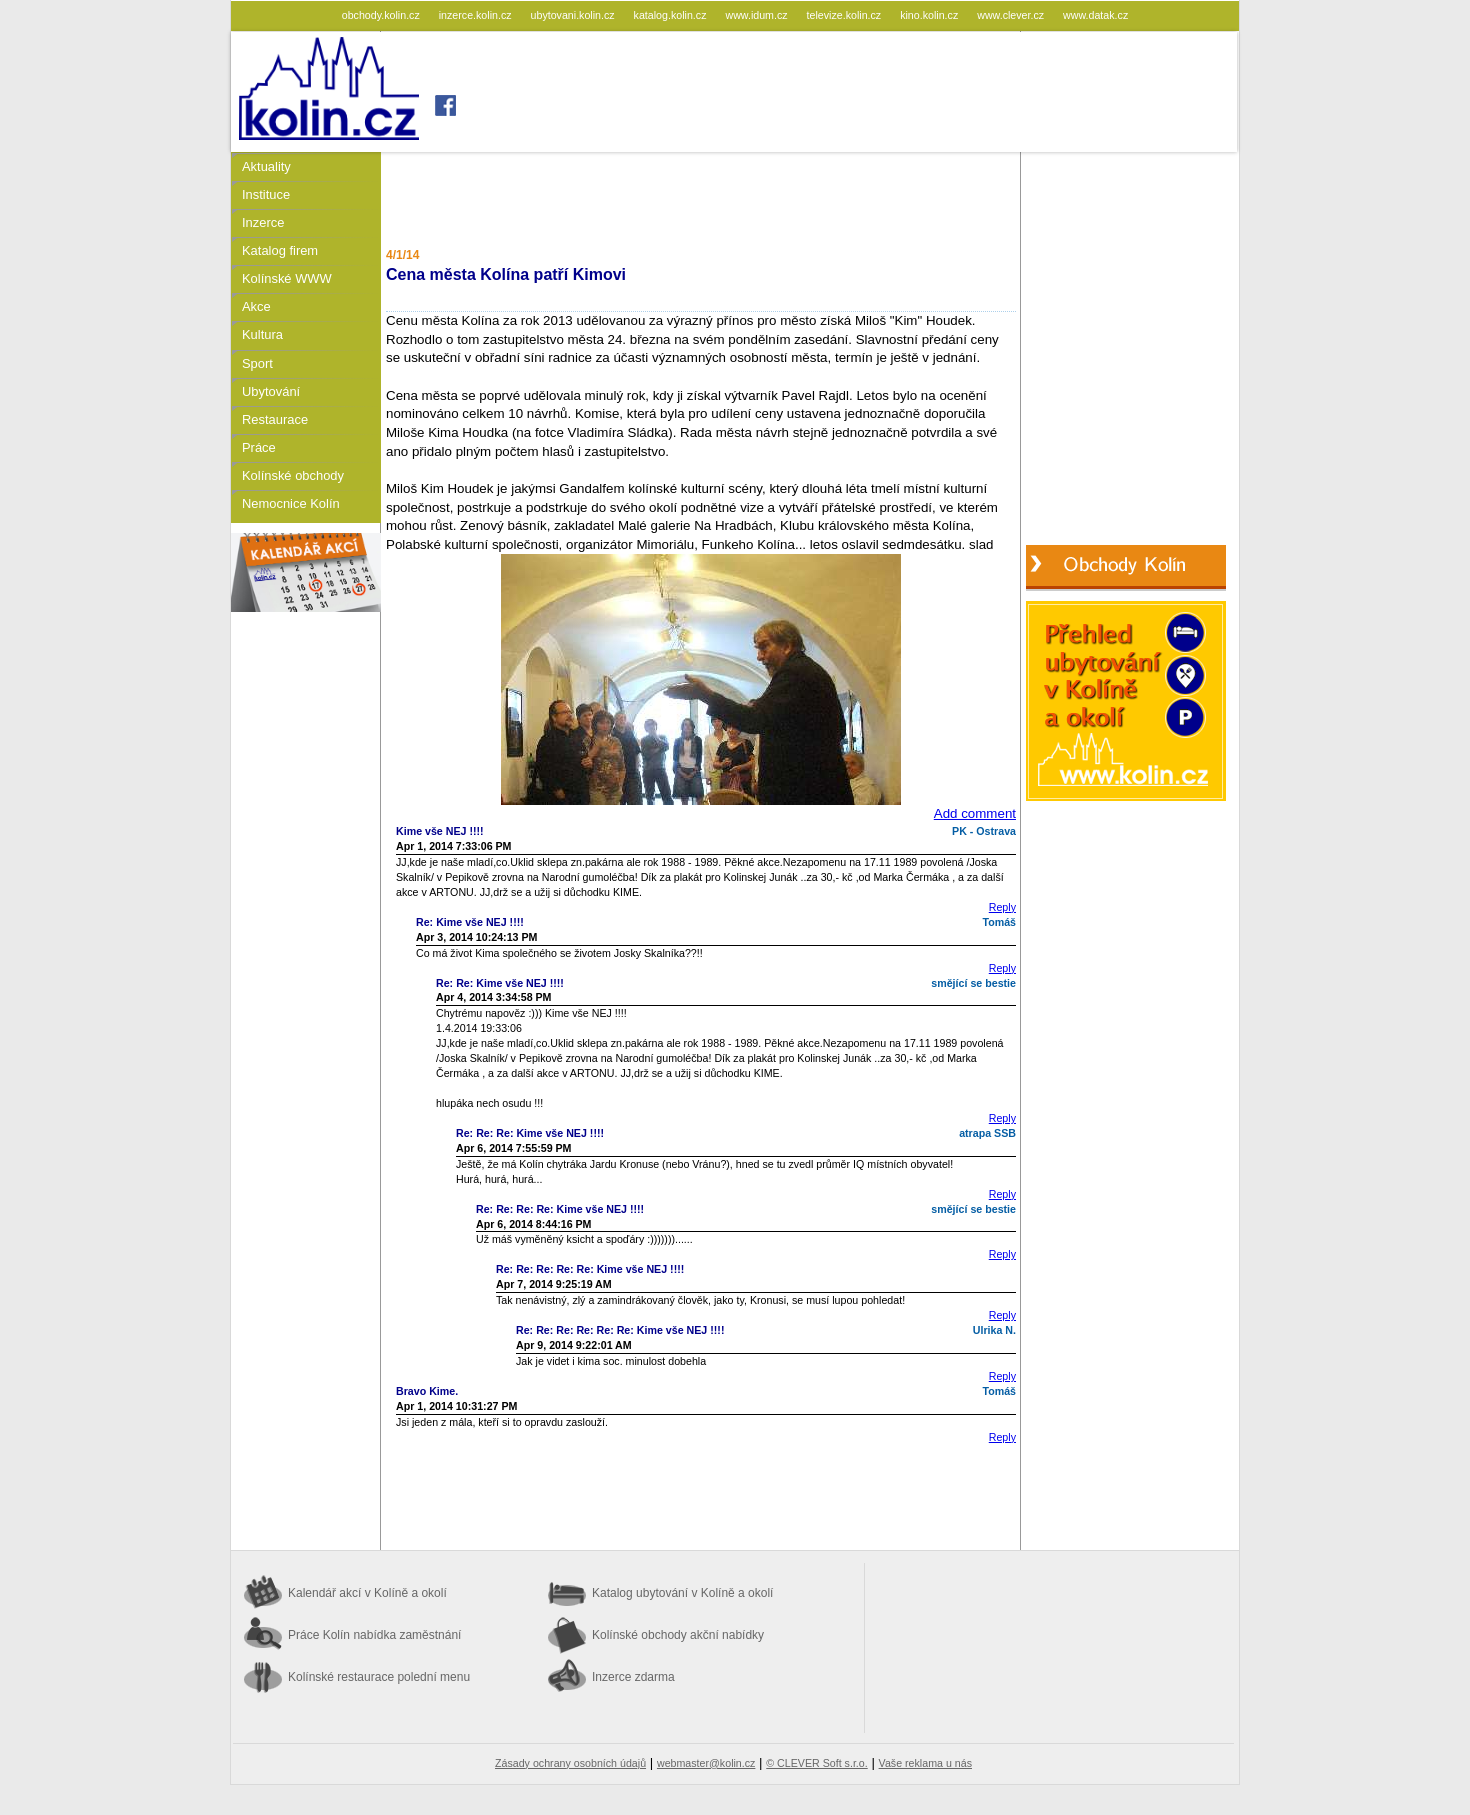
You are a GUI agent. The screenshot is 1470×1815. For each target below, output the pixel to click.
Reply (1002, 907)
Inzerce (263, 222)
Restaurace (275, 419)
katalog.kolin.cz (672, 15)
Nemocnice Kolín (291, 503)
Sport (257, 363)
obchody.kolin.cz (382, 15)
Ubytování (271, 391)
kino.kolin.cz (930, 15)
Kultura (262, 334)
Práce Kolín (374, 1635)
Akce (256, 306)
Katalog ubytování (682, 1593)
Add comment (975, 813)
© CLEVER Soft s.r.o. (816, 1763)
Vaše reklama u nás (925, 1763)
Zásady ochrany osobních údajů (570, 1763)
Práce (259, 447)
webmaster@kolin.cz (706, 1763)
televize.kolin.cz (846, 15)
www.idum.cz (757, 15)
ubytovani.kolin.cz (574, 15)
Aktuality (266, 166)
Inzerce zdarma (633, 1677)
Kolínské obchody (293, 475)
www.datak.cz (1095, 15)
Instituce (266, 194)
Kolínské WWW (287, 278)
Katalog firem (280, 250)
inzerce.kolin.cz (477, 15)
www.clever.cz (1012, 15)
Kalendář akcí (367, 1593)
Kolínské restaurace (379, 1677)
